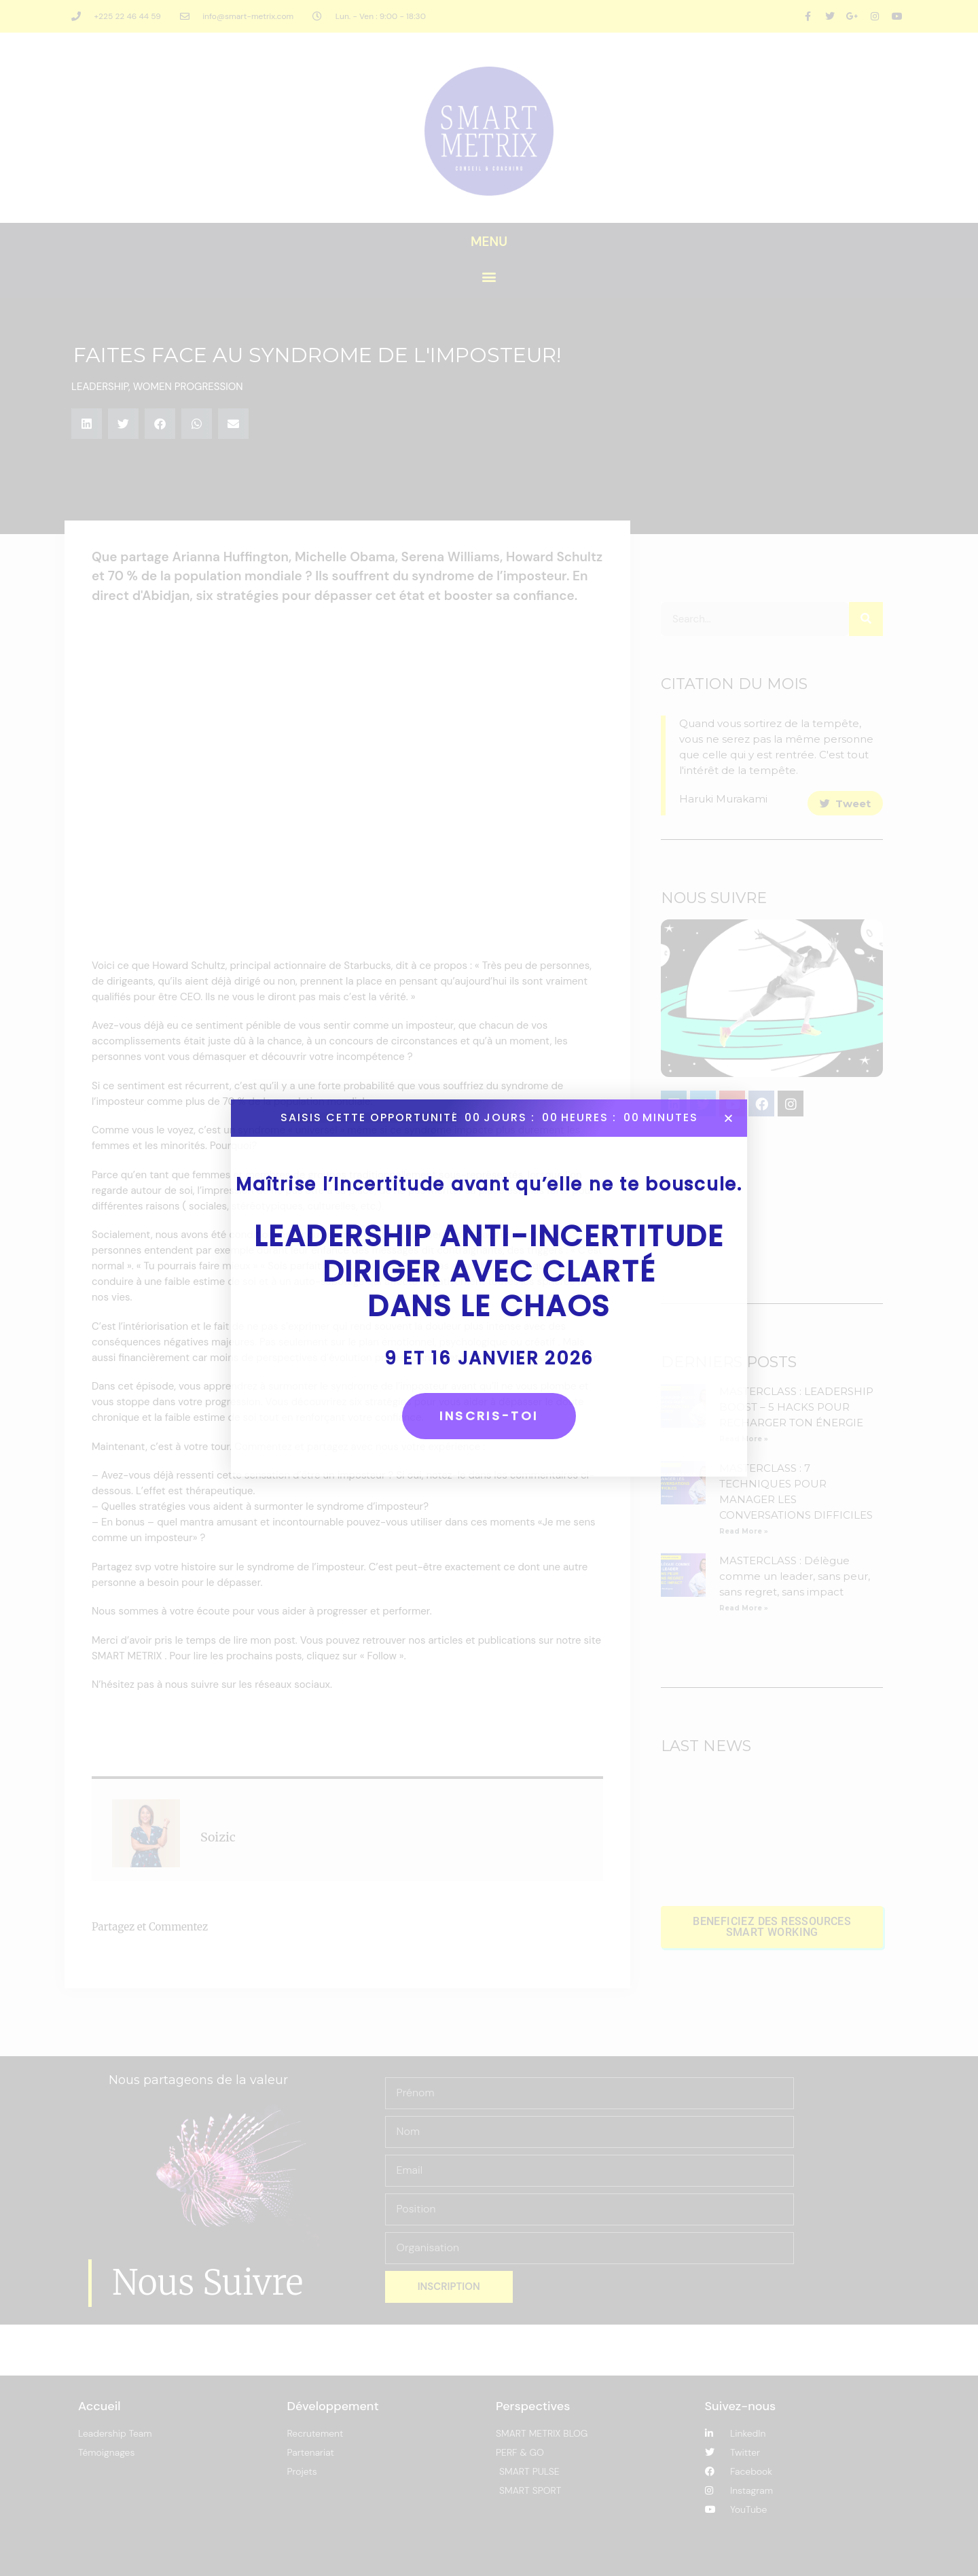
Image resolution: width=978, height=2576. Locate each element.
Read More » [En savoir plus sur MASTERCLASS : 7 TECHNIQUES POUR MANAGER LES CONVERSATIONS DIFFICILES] (743, 1531)
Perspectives (533, 2406)
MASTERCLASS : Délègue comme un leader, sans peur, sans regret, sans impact (794, 1576)
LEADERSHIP (99, 386)
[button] (489, 277)
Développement (333, 2406)
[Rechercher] (866, 619)
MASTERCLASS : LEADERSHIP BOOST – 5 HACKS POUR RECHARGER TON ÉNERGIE (796, 1407)
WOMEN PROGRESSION (188, 386)
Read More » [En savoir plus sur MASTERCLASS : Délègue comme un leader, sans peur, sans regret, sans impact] (743, 1608)
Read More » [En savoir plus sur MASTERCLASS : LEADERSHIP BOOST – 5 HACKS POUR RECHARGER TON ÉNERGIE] (743, 1438)
